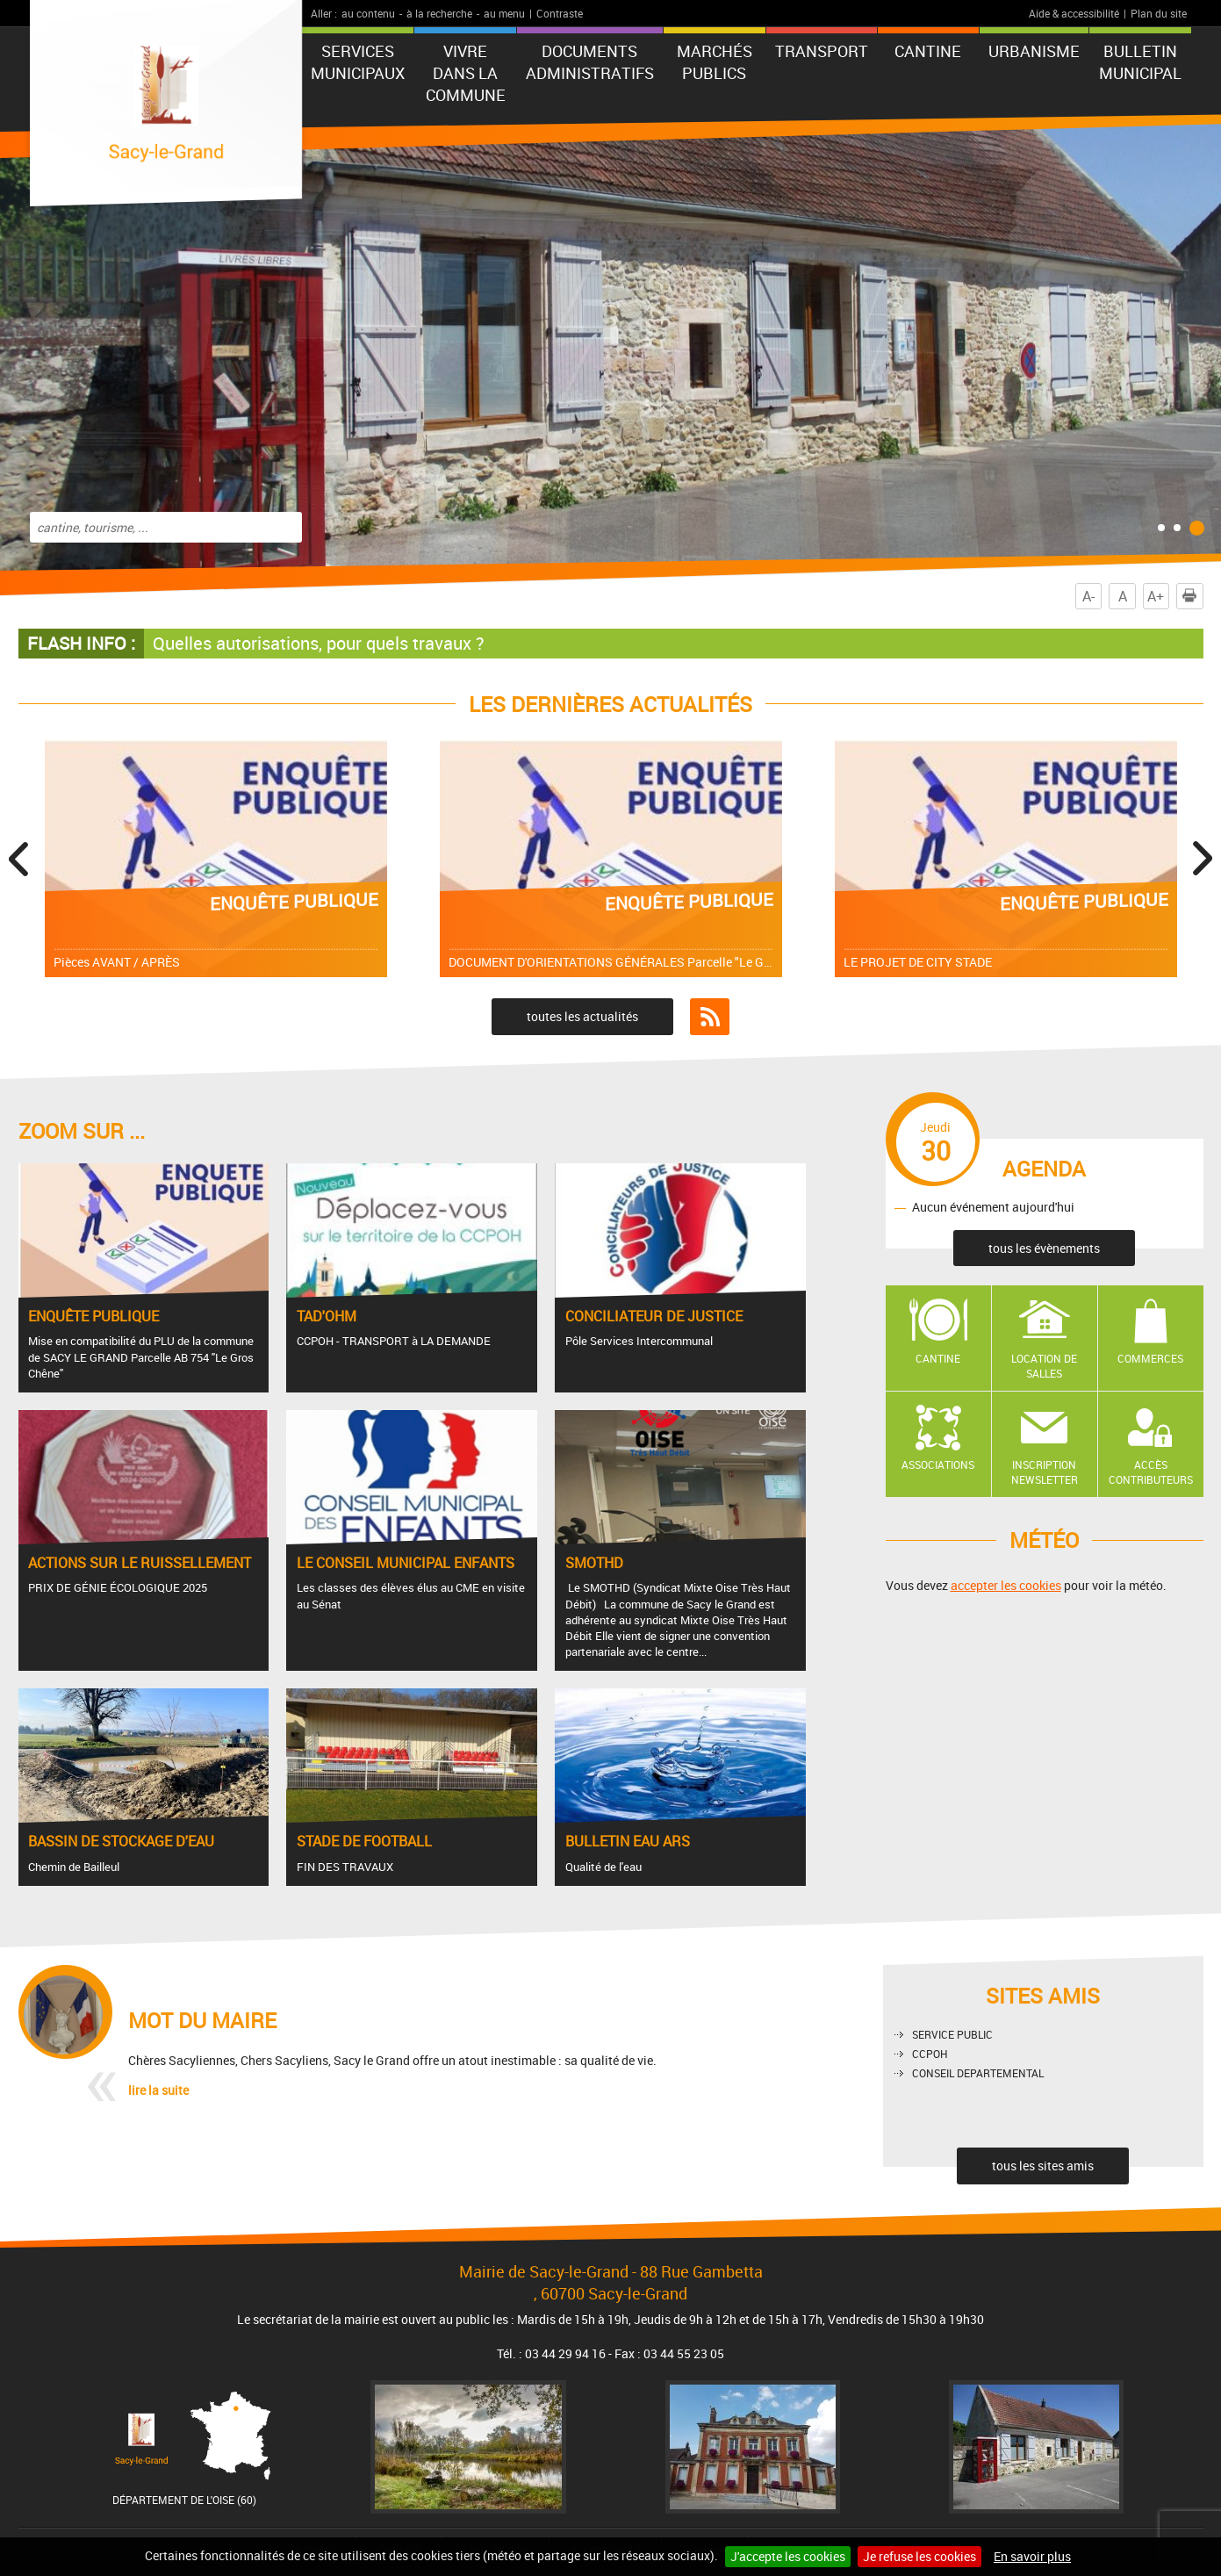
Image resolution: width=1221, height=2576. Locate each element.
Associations (937, 1464)
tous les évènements (1044, 1248)
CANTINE (927, 50)
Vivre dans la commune (466, 72)
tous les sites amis (1043, 2165)
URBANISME (1034, 50)
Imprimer (1192, 596)
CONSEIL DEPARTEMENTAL (978, 2073)
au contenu (368, 13)
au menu (504, 13)
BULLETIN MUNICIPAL (1140, 61)
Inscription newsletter (1044, 1471)
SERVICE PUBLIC (952, 2034)
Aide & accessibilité (1074, 13)
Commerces (1150, 1358)
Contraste (559, 13)
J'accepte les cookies (787, 2556)
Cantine (938, 1358)
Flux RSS (709, 1016)
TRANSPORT (821, 50)
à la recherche (439, 13)
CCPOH (930, 2054)
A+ (1155, 596)
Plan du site (1159, 13)
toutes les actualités (582, 1016)
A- (1088, 596)
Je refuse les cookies (919, 2556)
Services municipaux (358, 61)
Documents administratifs (590, 61)
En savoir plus (1032, 2556)
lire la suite (158, 2090)
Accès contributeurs (1151, 1471)
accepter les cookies (1006, 1585)
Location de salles (1044, 1365)
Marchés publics (714, 61)
